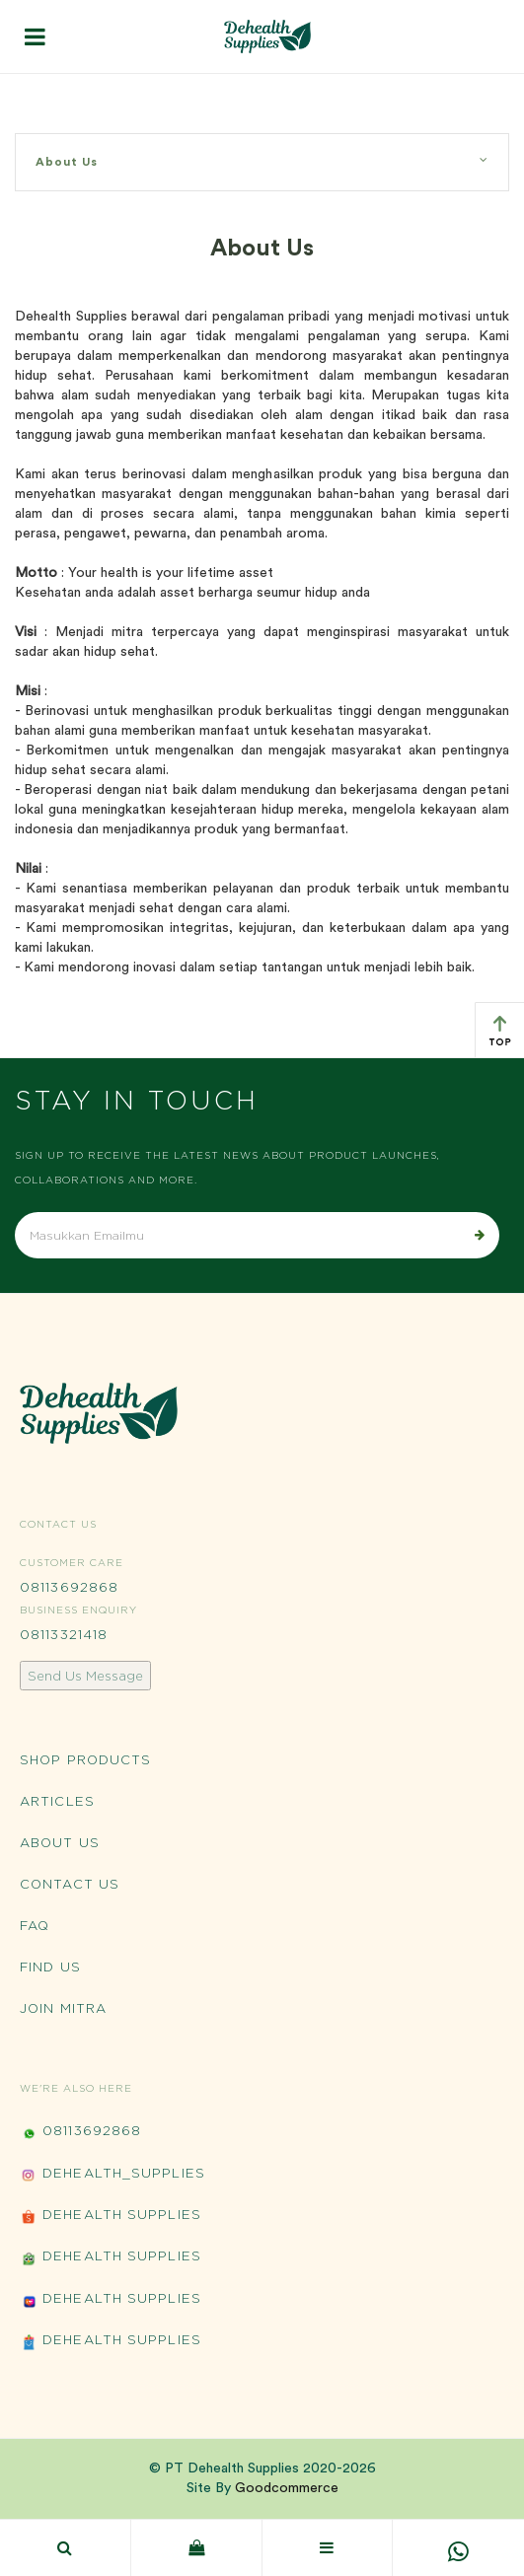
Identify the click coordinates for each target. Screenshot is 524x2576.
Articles (57, 1801)
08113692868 (69, 1587)
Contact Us (69, 1884)
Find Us (50, 1966)
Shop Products (85, 1759)
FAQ (34, 1925)
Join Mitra (63, 2008)
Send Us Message (85, 1675)
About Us (262, 161)
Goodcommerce (286, 2488)
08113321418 (64, 1634)
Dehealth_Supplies (112, 2175)
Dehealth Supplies (110, 2216)
